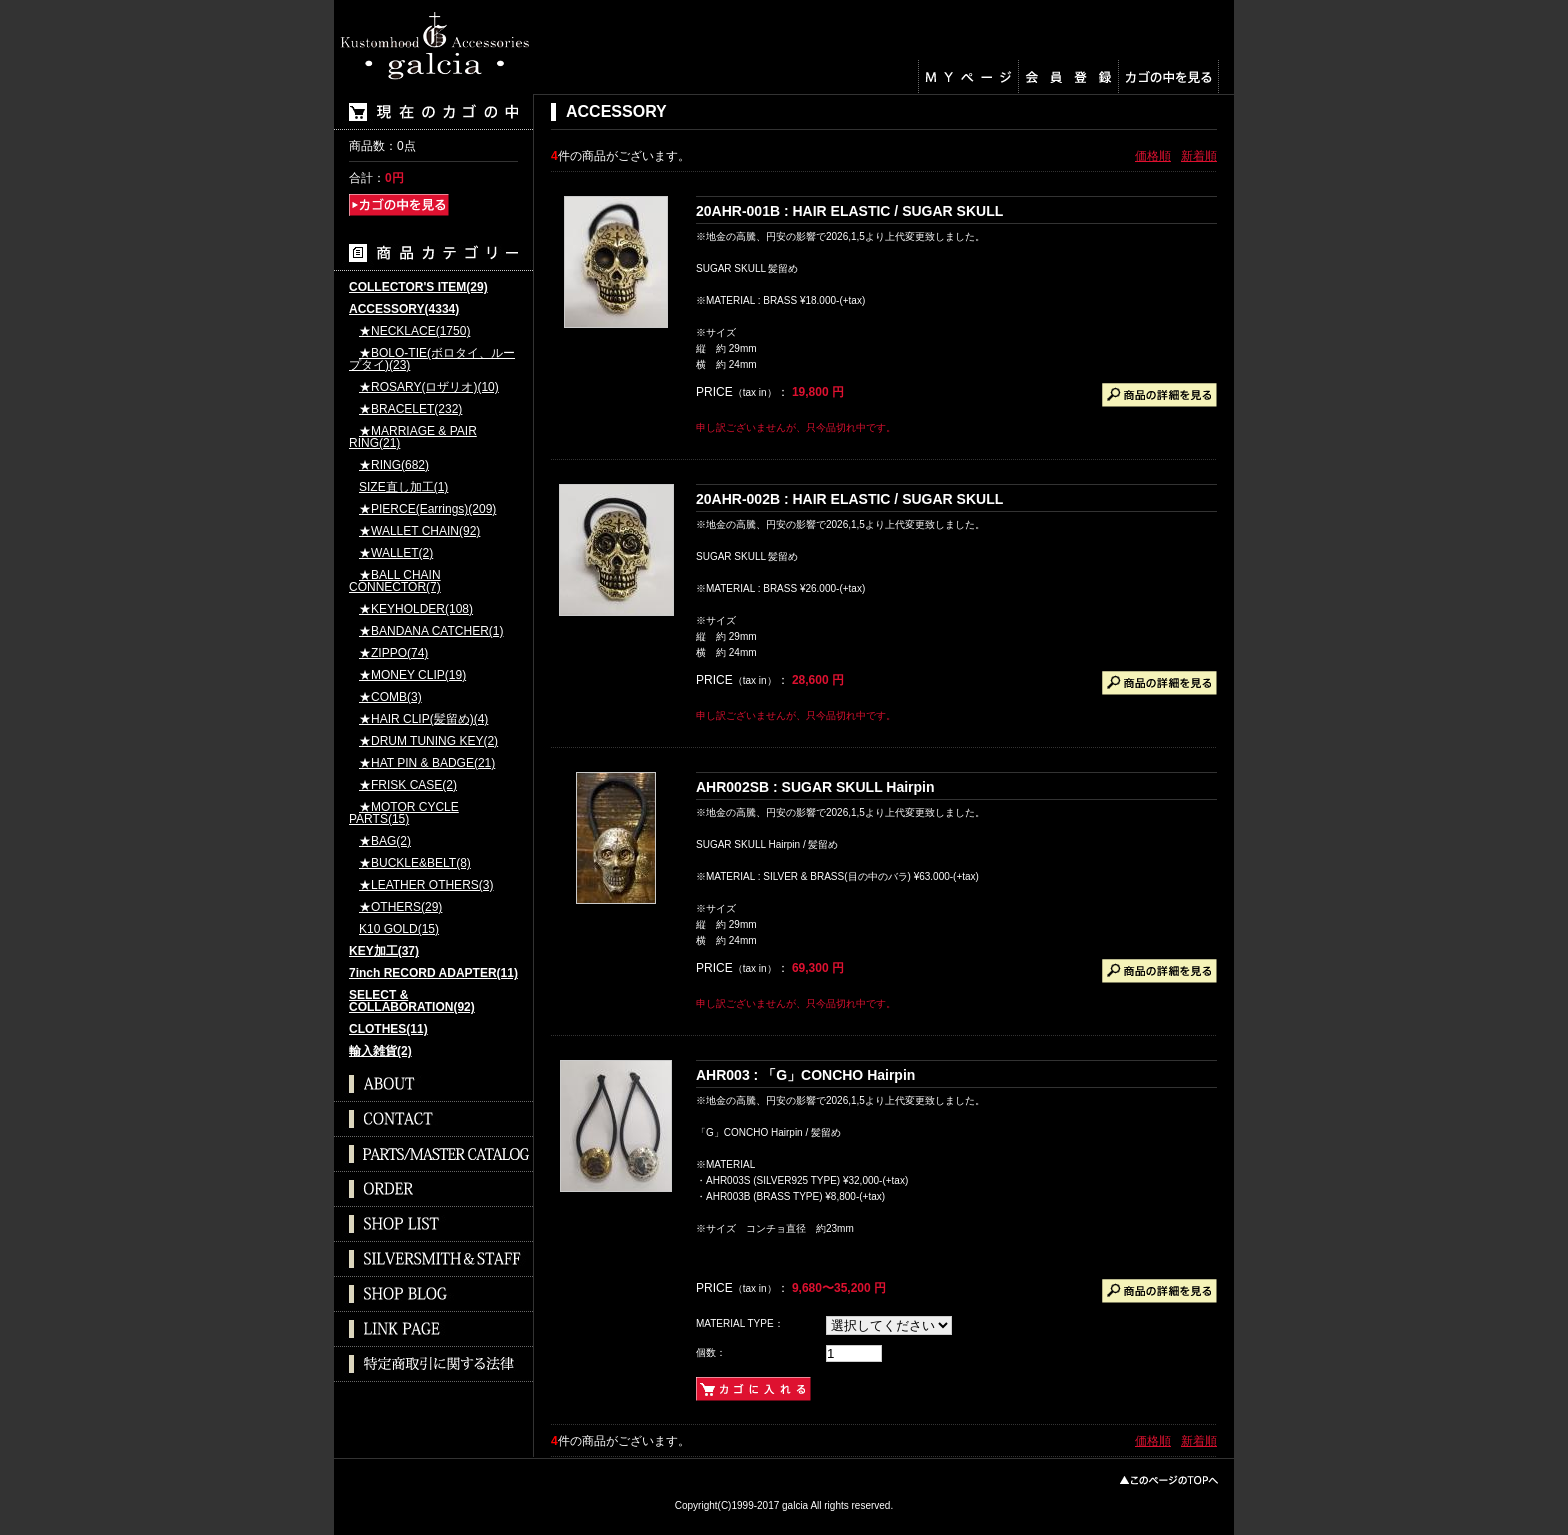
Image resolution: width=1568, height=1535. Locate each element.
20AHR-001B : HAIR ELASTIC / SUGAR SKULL (849, 211)
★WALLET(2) (396, 553)
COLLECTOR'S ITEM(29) (418, 287)
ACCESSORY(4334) (404, 309)
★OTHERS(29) (400, 907)
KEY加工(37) (384, 951)
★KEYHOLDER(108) (416, 609)
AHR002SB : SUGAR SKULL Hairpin (815, 787)
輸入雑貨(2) (380, 1051)
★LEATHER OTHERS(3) (426, 885)
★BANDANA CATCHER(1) (431, 631)
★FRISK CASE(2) (408, 785)
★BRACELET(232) (410, 409)
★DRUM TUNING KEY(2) (428, 741)
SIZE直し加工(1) (403, 487)
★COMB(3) (390, 697)
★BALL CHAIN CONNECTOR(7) (395, 581)
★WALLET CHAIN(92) (419, 531)
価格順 (1153, 156)
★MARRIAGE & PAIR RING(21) (413, 437)
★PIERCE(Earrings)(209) (427, 509)
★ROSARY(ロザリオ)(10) (429, 387)
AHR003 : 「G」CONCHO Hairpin (805, 1075)
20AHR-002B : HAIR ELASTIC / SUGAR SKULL (849, 499)
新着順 (1199, 156)
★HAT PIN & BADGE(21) (427, 763)
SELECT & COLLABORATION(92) (412, 1001)
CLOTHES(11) (388, 1029)
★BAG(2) (385, 841)
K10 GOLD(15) (399, 929)
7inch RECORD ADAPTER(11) (433, 973)
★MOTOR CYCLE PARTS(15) (404, 813)
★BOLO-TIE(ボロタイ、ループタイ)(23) (432, 359)
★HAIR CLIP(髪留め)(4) (423, 719)
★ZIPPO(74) (393, 653)
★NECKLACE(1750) (414, 331)
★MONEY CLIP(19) (412, 675)
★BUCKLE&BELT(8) (415, 863)
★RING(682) (394, 465)
